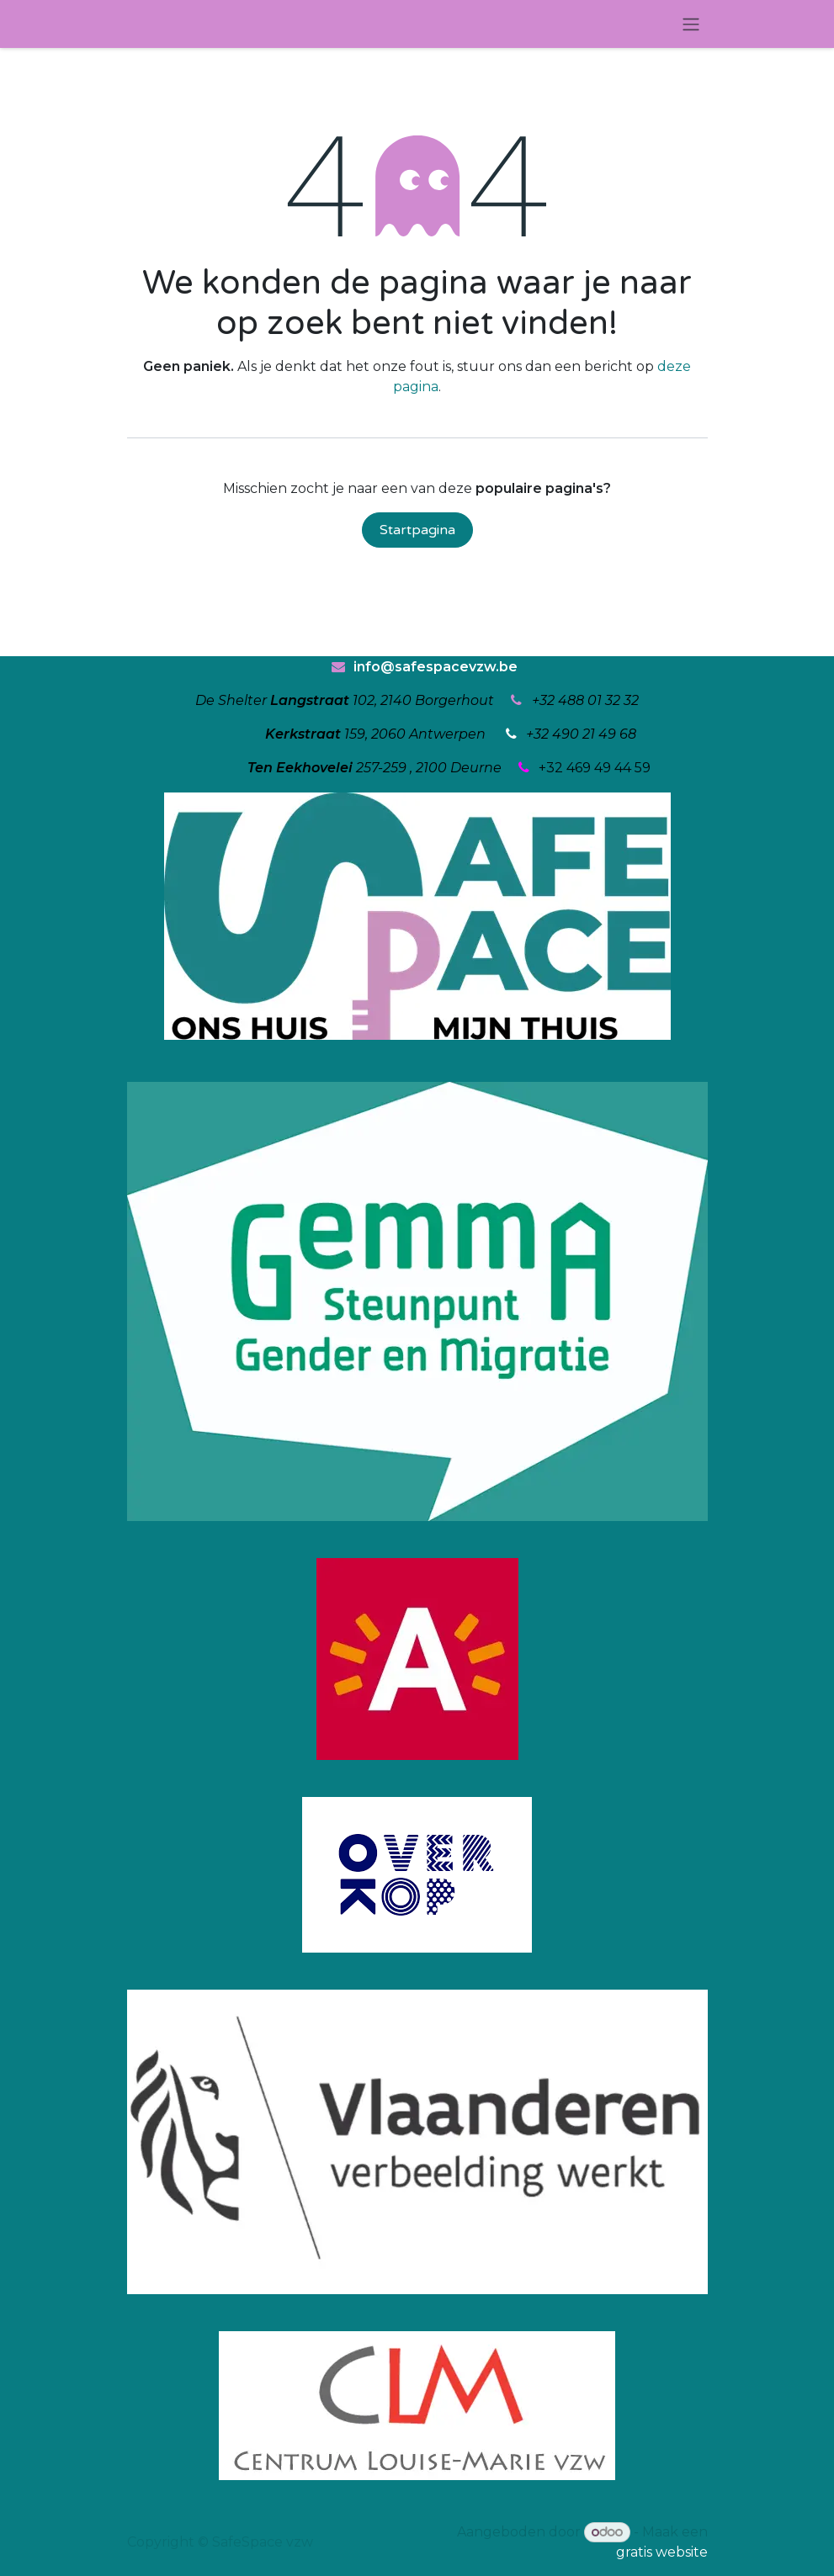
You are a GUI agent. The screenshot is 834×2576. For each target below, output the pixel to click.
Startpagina (417, 530)
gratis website (662, 2552)
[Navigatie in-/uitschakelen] (691, 24)
